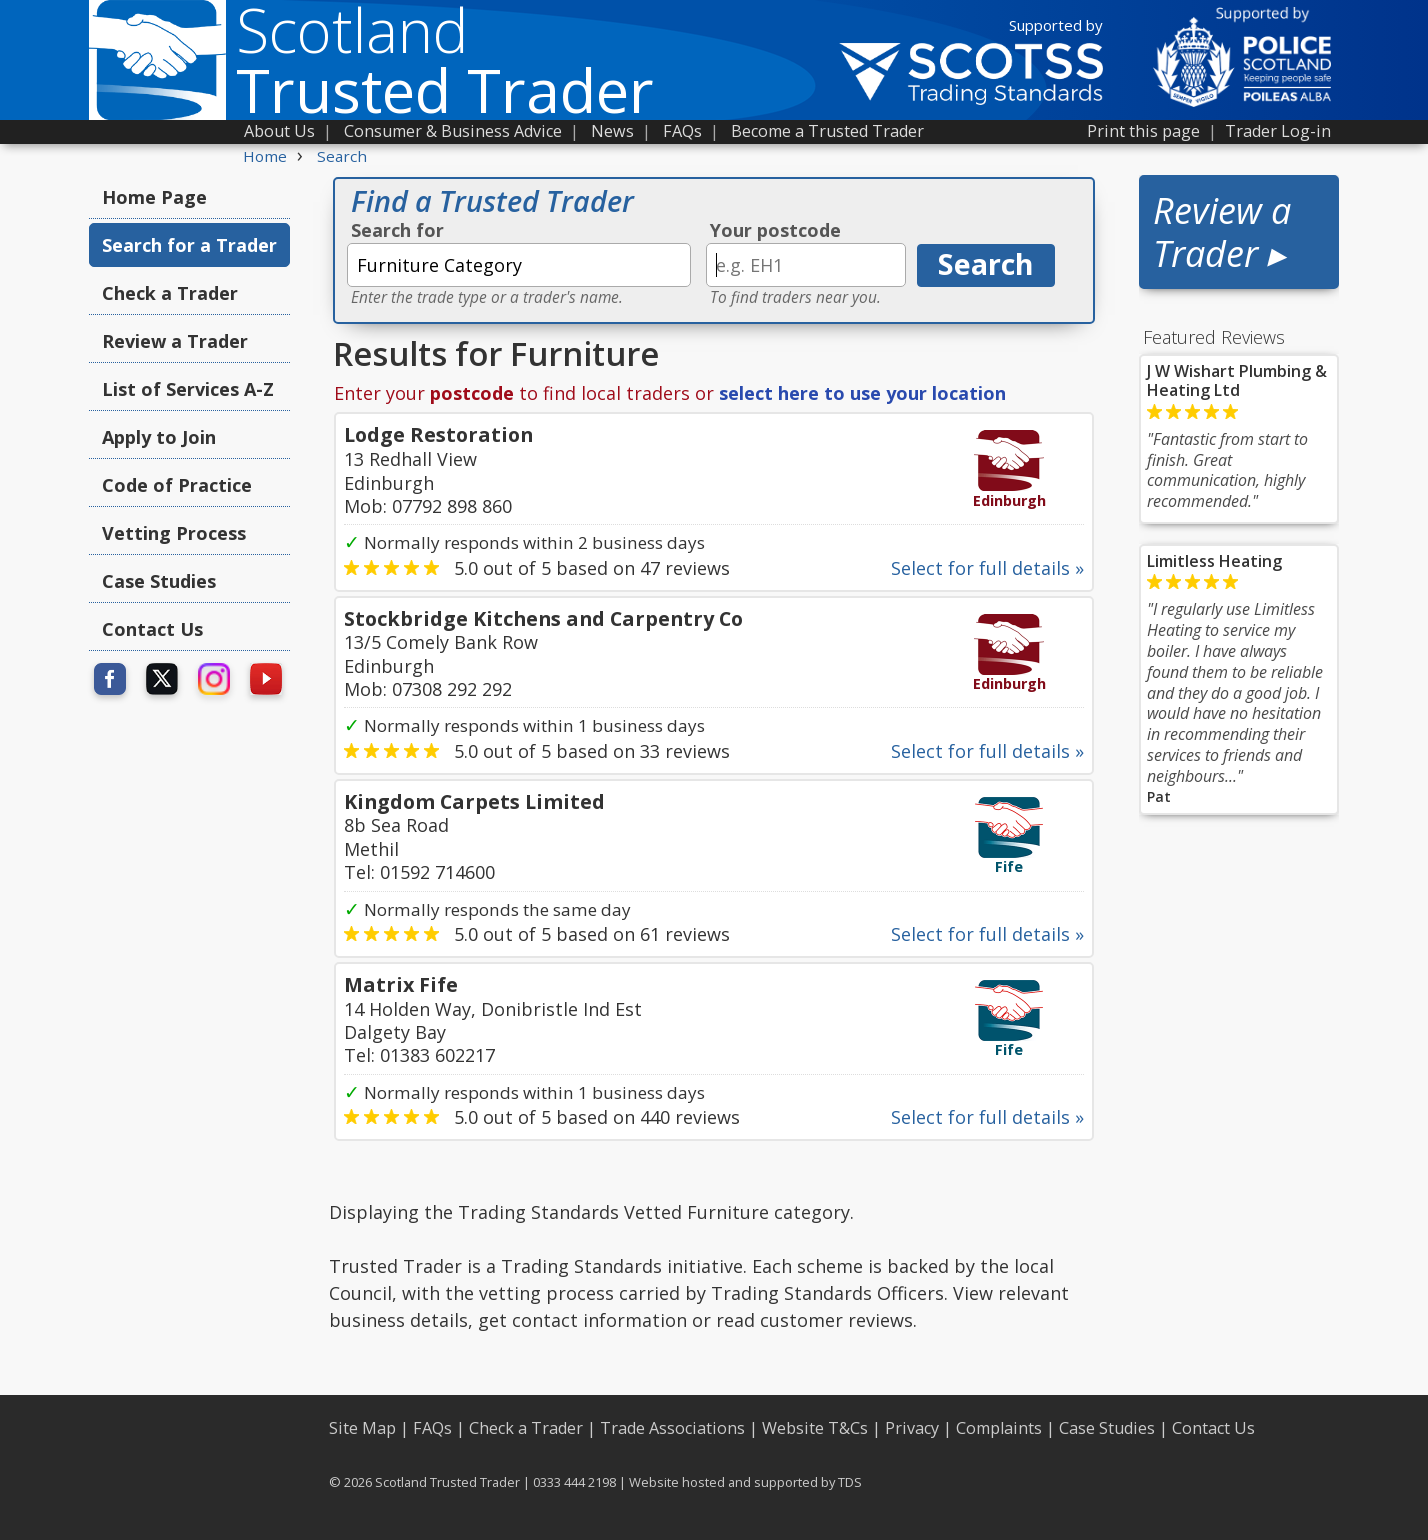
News (612, 131)
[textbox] (519, 265)
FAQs (682, 131)
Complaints (999, 1428)
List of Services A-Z (188, 389)
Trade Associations (672, 1428)
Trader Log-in (1278, 131)
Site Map (362, 1428)
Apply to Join (159, 437)
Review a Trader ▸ (1222, 232)
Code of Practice (177, 485)
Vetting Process (174, 533)
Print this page (1143, 131)
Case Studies (159, 581)
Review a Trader (175, 341)
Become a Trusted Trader (827, 131)
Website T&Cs (815, 1428)
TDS (850, 1482)
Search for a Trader (189, 245)
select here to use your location (862, 393)
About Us (279, 131)
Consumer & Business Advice (453, 131)
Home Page (154, 197)
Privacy (912, 1428)
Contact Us (152, 629)
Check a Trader (170, 293)
